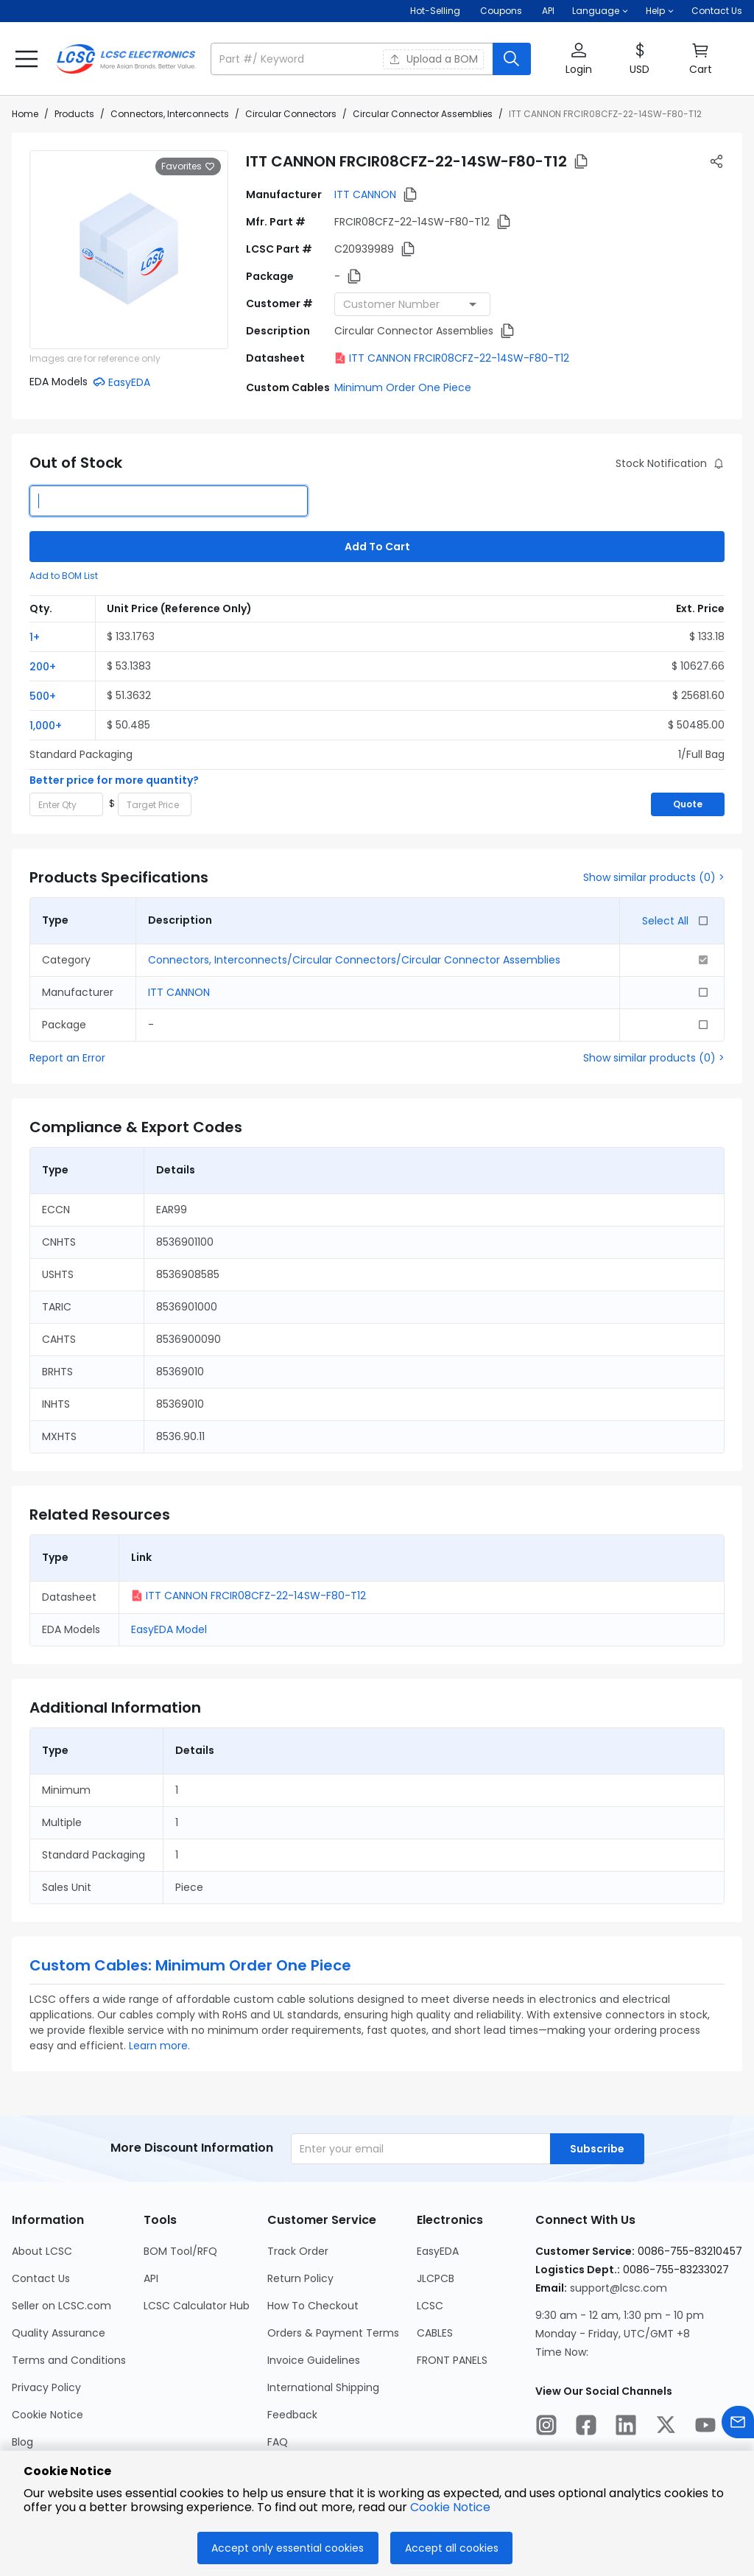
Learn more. (159, 2045)
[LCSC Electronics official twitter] (666, 2427)
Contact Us (716, 10)
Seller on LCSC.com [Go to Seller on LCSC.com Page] (61, 2305)
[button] (600, 11)
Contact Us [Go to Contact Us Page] (41, 2278)
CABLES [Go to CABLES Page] (435, 2333)
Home (25, 114)
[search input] (353, 59)
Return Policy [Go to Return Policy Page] (300, 2278)
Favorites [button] (188, 166)
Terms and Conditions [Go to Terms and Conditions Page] (69, 2360)
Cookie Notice (450, 2507)
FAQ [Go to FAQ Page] (277, 2442)
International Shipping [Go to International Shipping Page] (323, 2387)
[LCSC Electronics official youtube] (705, 2427)
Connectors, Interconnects (169, 114)
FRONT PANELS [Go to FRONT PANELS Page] (452, 2360)
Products (74, 114)
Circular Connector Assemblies (423, 114)
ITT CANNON (365, 194)
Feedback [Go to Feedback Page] (292, 2414)
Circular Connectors (291, 114)
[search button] (512, 59)
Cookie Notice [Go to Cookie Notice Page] (47, 2414)
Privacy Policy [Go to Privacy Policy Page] (46, 2387)
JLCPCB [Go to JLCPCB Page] (435, 2278)
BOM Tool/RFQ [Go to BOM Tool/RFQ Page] (180, 2251)
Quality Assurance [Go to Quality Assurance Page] (58, 2333)
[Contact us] (738, 2424)
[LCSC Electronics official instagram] (546, 2427)
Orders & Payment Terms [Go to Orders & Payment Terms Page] (333, 2333)
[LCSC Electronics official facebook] (586, 2427)
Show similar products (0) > (654, 877)
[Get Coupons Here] (501, 11)
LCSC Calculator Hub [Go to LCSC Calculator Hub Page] (197, 2305)
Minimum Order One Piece (402, 387)
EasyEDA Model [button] (169, 1629)
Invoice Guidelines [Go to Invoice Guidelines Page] (313, 2360)
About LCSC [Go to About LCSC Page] (42, 2251)
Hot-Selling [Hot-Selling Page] (436, 10)
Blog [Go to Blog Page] (22, 2442)
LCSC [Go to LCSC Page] (430, 2305)
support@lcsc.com (618, 2288)
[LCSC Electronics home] (126, 59)
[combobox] (412, 304)
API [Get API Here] (548, 10)
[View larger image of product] (128, 249)
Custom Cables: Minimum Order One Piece (190, 1965)
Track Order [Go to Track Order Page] (297, 2251)
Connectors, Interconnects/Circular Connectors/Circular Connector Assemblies (354, 959)
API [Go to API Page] (151, 2278)
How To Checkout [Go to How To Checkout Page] (313, 2305)
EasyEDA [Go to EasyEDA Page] (438, 2251)
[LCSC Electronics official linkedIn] (626, 2427)
